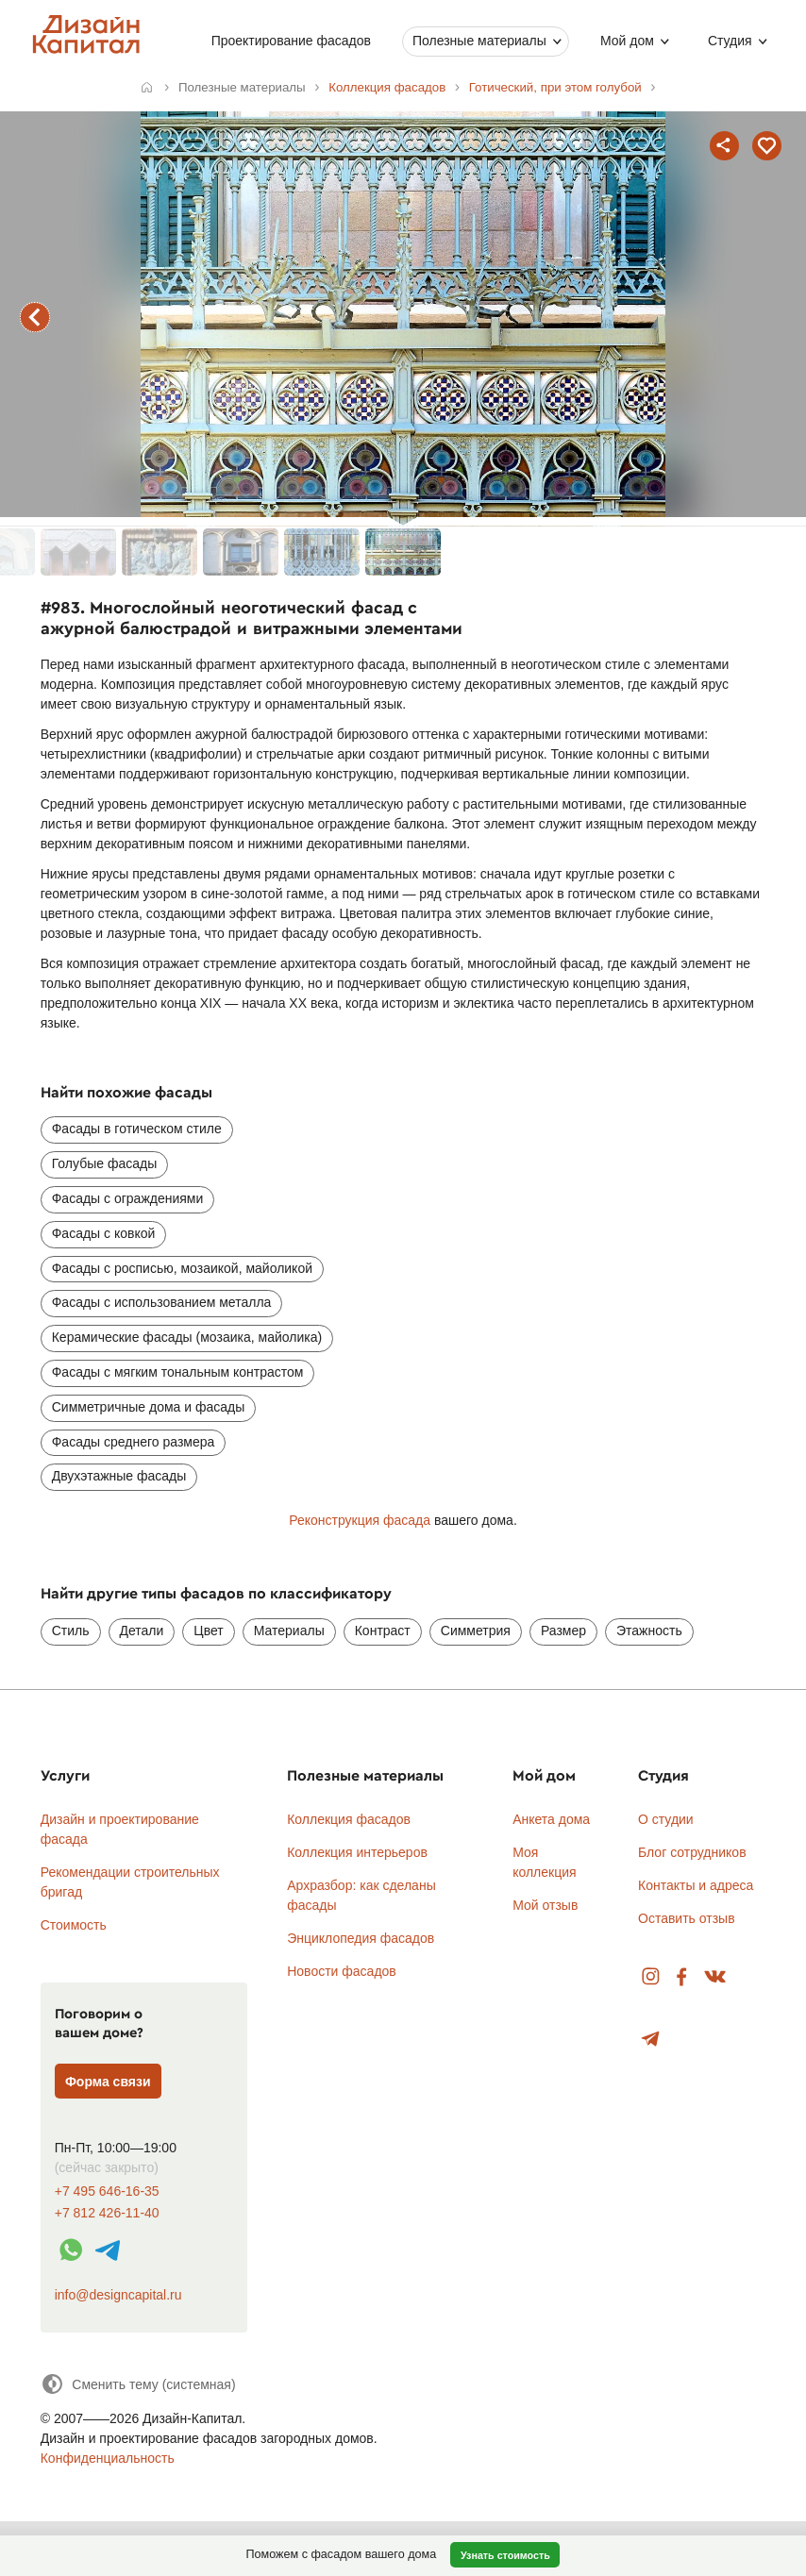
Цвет (208, 1630)
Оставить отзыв (686, 1918)
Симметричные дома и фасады (148, 1406)
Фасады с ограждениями (128, 1198)
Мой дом (627, 40)
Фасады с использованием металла (162, 1302)
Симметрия (476, 1630)
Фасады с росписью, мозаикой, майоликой (182, 1268)
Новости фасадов (341, 1971)
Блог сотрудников (692, 1852)
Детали (142, 1630)
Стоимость (74, 1924)
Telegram (650, 2039)
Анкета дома (551, 1819)
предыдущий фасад (35, 317)
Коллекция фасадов (349, 1819)
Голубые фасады (105, 1163)
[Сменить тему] (138, 2384)
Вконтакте (716, 1977)
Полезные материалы (479, 40)
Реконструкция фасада (359, 1520)
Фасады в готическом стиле (137, 1128)
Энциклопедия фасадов (360, 1938)
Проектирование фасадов (291, 40)
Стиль (71, 1630)
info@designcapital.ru (118, 2294)
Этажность (649, 1630)
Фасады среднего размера (133, 1441)
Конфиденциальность (108, 2458)
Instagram (650, 1977)
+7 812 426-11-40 (107, 2213)
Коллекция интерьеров (357, 1852)
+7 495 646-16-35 (107, 2191)
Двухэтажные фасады (119, 1475)
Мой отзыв (545, 1905)
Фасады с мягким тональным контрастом (178, 1372)
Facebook (681, 1977)
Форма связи (108, 2081)
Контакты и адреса (695, 1885)
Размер (563, 1630)
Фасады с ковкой (104, 1233)
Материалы (289, 1630)
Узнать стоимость (505, 2555)
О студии (666, 1819)
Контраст (383, 1630)
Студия (730, 40)
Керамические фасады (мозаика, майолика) (187, 1337)
